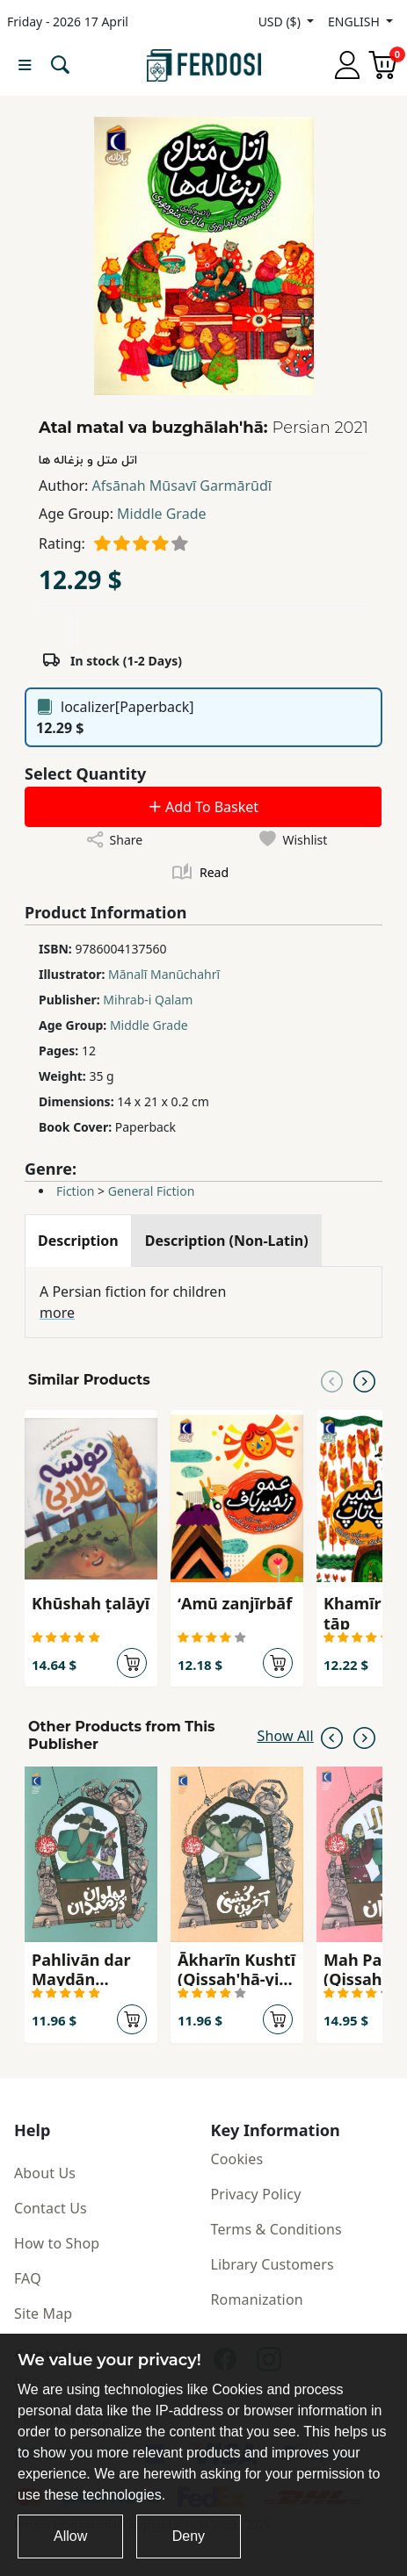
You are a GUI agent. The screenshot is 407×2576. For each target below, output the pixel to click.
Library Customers (272, 2264)
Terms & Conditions (276, 2229)
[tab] (78, 1240)
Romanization (257, 2299)
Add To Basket (203, 807)
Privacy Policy (256, 2194)
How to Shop (56, 2243)
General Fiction (151, 1191)
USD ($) (281, 21)
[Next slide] (364, 1380)
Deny (188, 2536)
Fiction (75, 1191)
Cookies (237, 2159)
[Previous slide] (331, 1380)
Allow (70, 2536)
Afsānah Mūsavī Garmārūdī (182, 485)
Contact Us (50, 2208)
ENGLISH (355, 21)
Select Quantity (85, 773)
